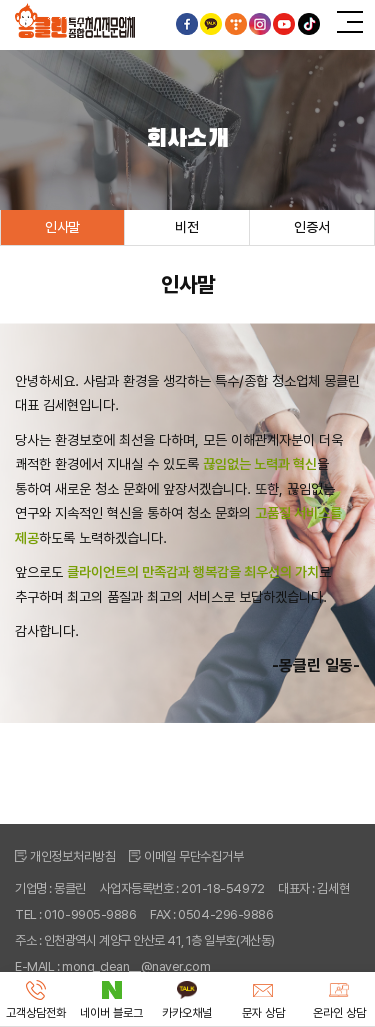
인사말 (62, 227)
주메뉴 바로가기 (0, 0)
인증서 (311, 227)
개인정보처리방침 (73, 856)
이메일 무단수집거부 (193, 856)
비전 (186, 227)
